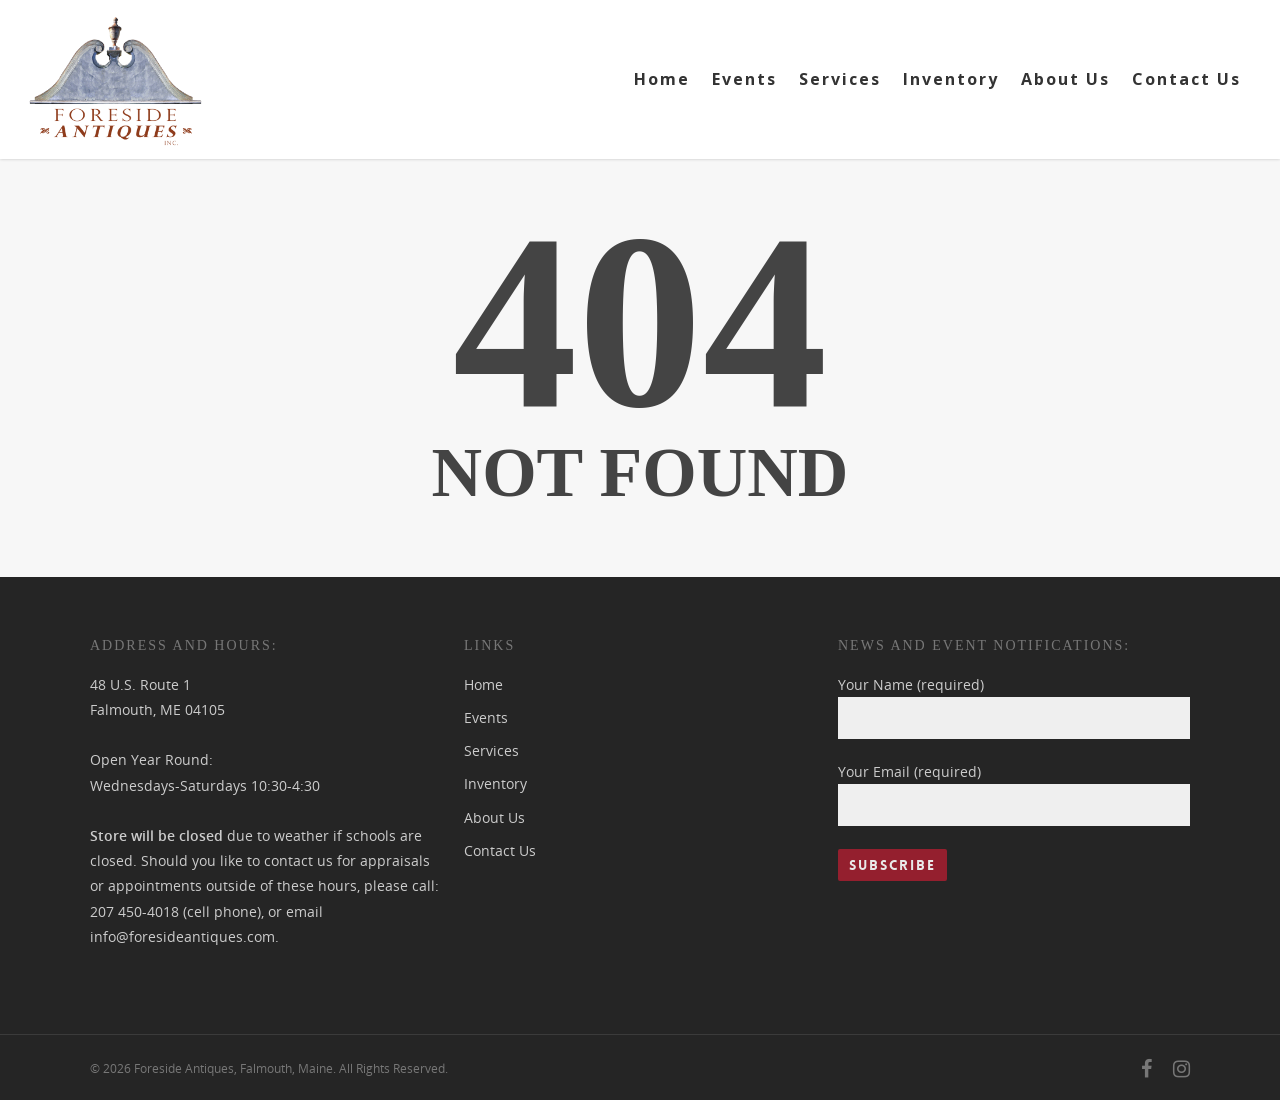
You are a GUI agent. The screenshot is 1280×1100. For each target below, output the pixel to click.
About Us (1065, 79)
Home (662, 79)
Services (840, 79)
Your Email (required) (1014, 794)
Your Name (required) (1014, 707)
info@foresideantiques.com (182, 936)
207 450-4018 (134, 911)
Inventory (951, 79)
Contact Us (1186, 79)
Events (744, 79)
